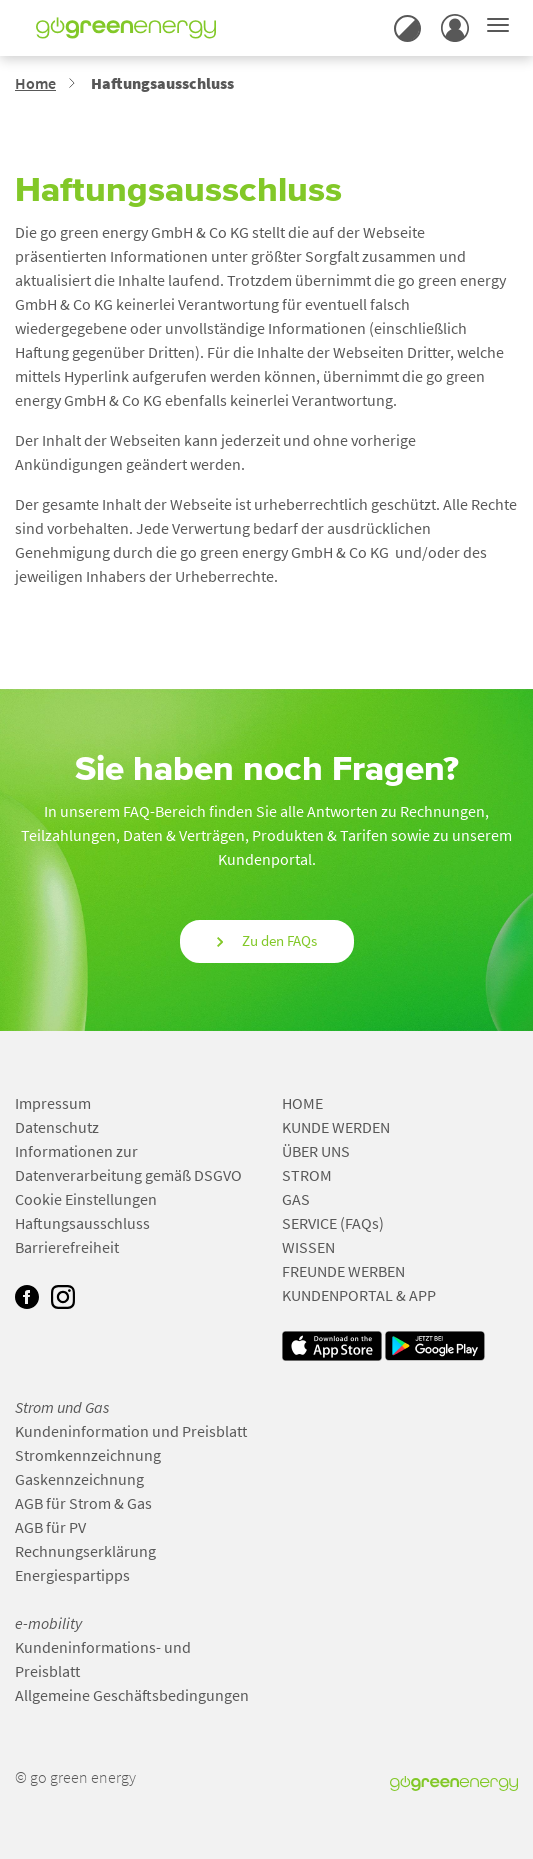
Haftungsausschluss (82, 1223)
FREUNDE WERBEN (343, 1271)
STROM (307, 1175)
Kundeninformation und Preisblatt (131, 1431)
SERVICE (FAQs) (333, 1223)
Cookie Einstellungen (86, 1199)
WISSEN (308, 1247)
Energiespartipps (72, 1575)
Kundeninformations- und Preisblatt (103, 1659)
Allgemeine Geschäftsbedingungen (132, 1695)
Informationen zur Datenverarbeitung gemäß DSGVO (128, 1163)
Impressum (53, 1103)
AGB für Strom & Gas (83, 1503)
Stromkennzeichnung (88, 1455)
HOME (302, 1103)
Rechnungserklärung (85, 1551)
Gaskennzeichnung (79, 1479)
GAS (296, 1199)
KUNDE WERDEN (336, 1127)
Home (35, 83)
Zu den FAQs (267, 940)
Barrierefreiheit (67, 1247)
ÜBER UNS (316, 1151)
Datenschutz (57, 1127)
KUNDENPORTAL (337, 1295)
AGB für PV (50, 1527)
